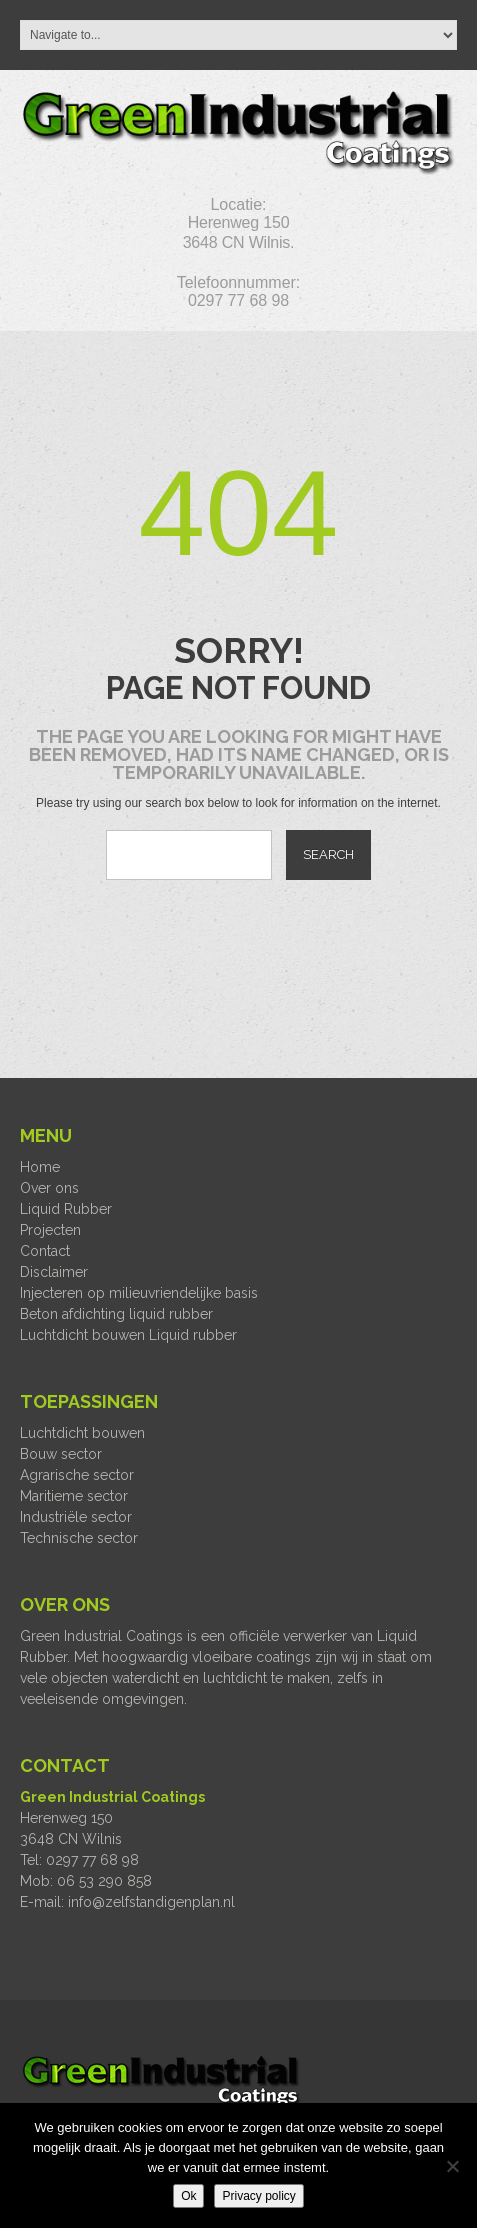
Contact (45, 1251)
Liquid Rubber (66, 1209)
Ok (188, 2196)
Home (40, 1167)
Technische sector (79, 1538)
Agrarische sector (77, 1475)
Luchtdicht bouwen (82, 1433)
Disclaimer (54, 1272)
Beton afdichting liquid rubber (116, 1314)
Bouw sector (61, 1454)
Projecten (50, 1230)
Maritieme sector (74, 1496)
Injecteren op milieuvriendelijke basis (139, 1293)
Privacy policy (258, 2196)
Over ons (49, 1188)
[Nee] (452, 2166)
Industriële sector (76, 1517)
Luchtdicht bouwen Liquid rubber (128, 1335)
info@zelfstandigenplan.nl (151, 1902)
